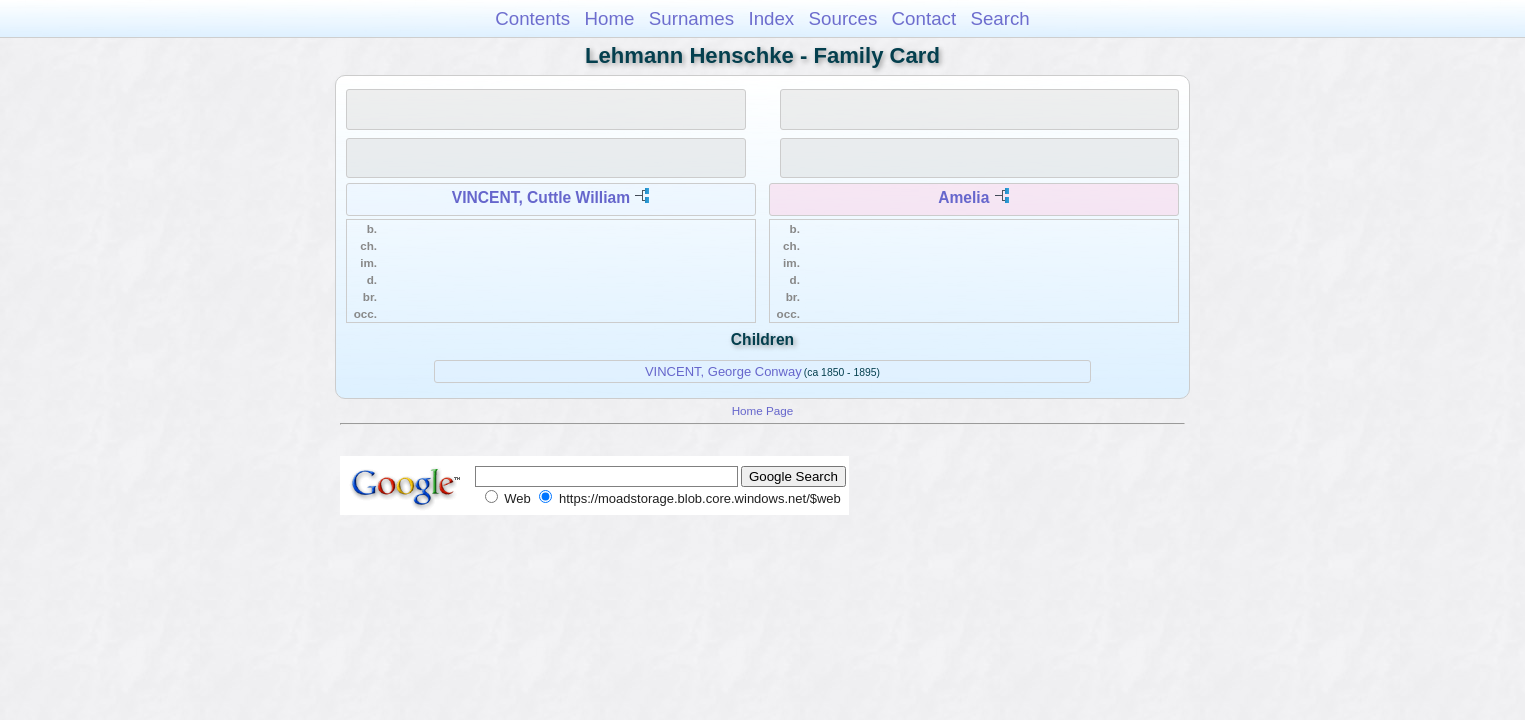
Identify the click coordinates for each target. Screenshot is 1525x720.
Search (999, 18)
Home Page (763, 410)
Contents (532, 18)
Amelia (963, 197)
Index (771, 18)
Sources (843, 18)
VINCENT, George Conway (723, 371)
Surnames (691, 18)
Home (609, 18)
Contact (924, 18)
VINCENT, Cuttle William (541, 197)
